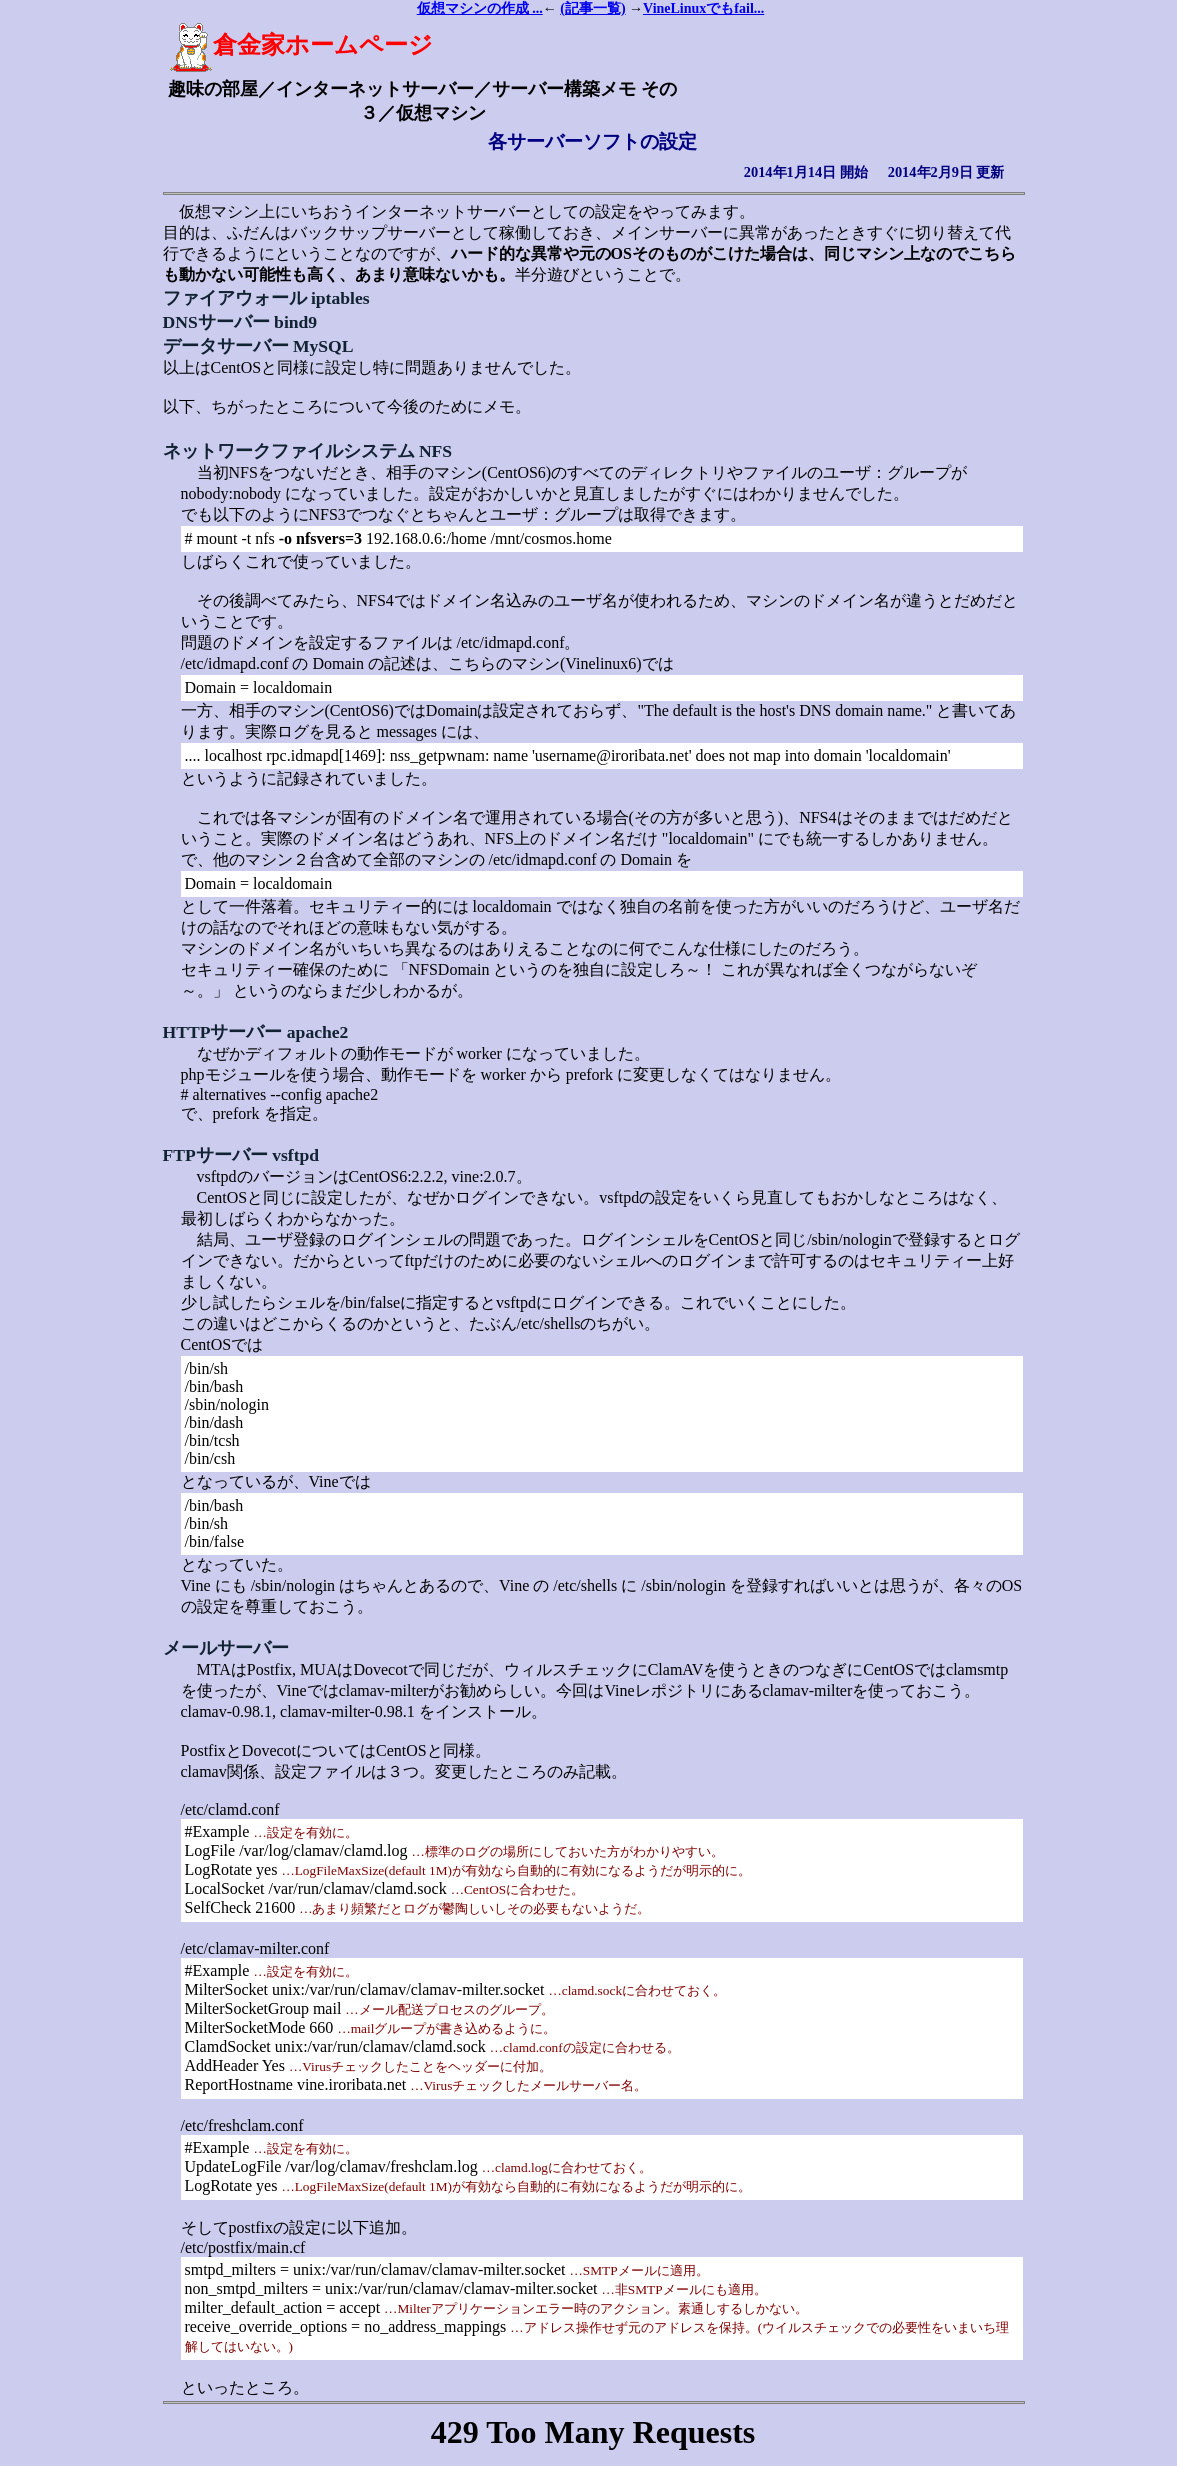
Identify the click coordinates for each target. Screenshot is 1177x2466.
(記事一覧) (592, 8)
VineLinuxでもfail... (703, 8)
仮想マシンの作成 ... (480, 8)
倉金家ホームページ (301, 45)
